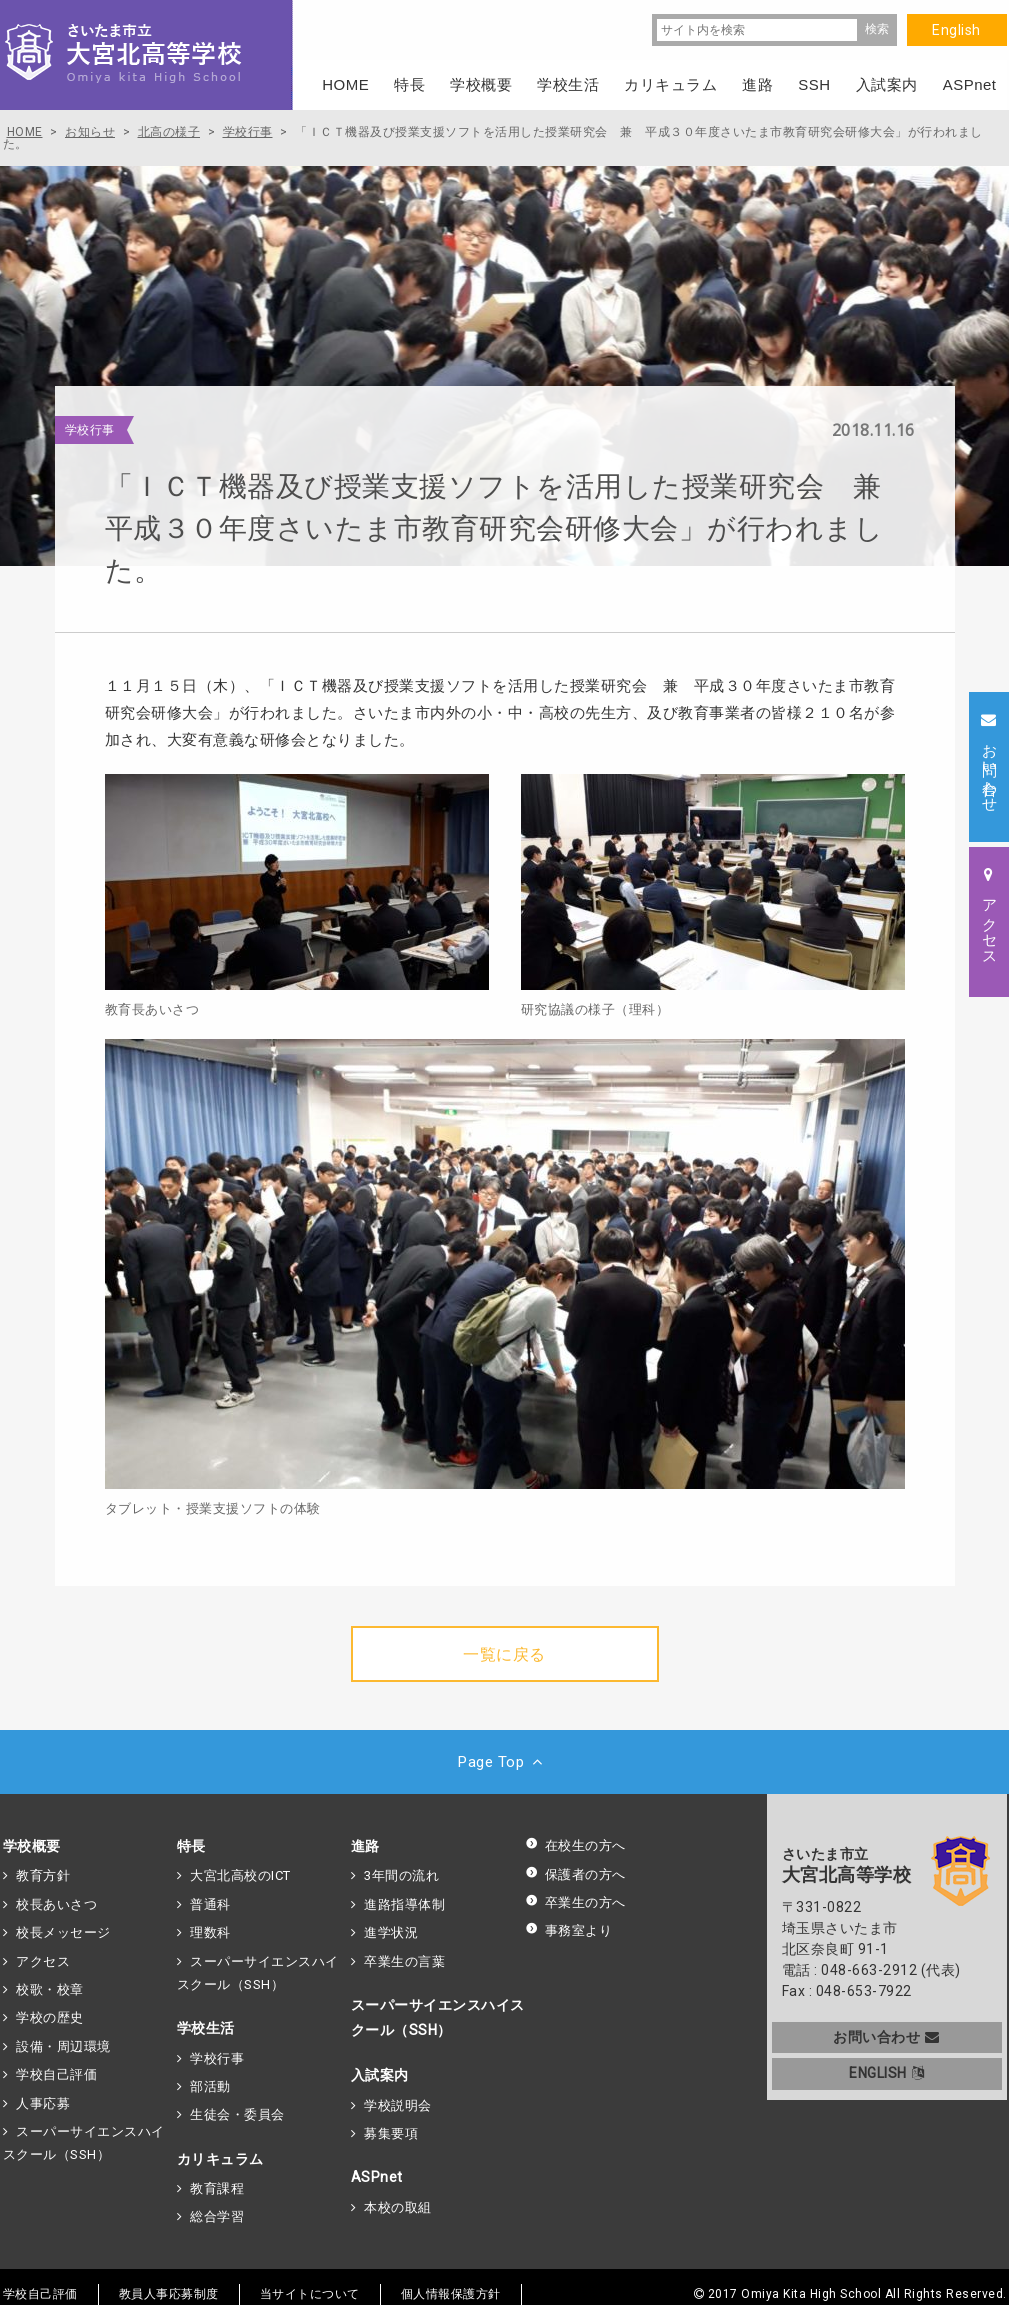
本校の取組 (398, 2207)
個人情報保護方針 (451, 2294)
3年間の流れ (401, 1875)
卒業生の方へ (575, 1902)
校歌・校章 (50, 1989)
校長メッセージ (63, 1932)
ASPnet (377, 2177)
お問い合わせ (886, 2037)
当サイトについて (310, 2294)
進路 (365, 1846)
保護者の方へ (575, 1874)
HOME (345, 84)
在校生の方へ (575, 1845)
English (956, 30)
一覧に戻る (504, 1654)
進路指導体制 (404, 1904)
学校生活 (206, 2028)
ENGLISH (886, 2073)
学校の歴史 (50, 2017)
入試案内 (380, 2075)
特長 (191, 1846)
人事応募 (43, 2103)
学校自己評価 (56, 2074)
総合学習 (217, 2216)
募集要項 (391, 2133)
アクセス (43, 1961)
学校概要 (32, 1846)
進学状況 (391, 1932)
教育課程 (217, 2188)
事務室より (569, 1930)
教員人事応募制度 (169, 2294)
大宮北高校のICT (240, 1875)
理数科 (210, 1932)
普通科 (210, 1904)
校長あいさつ (56, 1904)
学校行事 (217, 2058)
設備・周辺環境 (63, 2046)
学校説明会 (398, 2105)
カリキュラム (220, 2159)
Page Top (504, 1762)
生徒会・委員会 (237, 2114)
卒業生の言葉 (404, 1961)
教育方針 (43, 1875)
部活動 (210, 2086)
